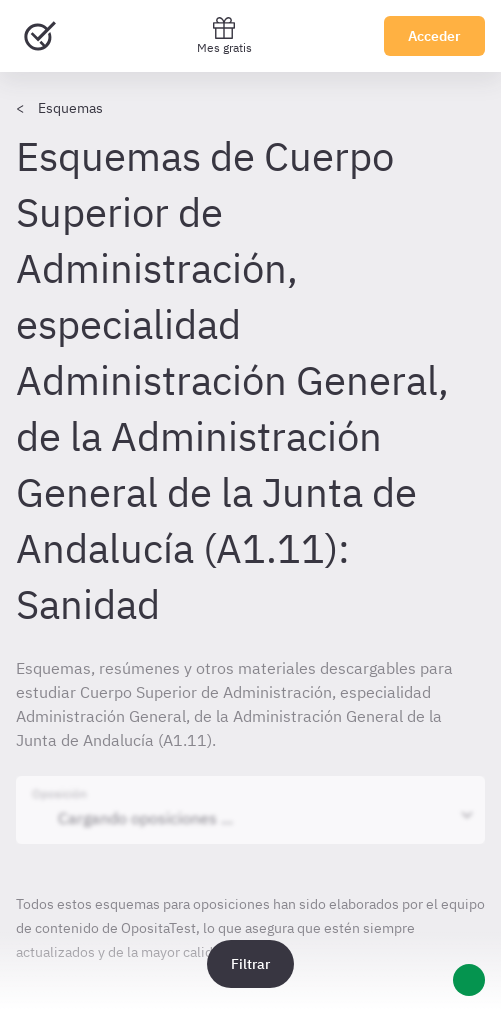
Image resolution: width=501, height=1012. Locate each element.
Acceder (434, 36)
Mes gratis (224, 35)
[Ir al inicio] (40, 36)
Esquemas (70, 108)
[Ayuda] (469, 980)
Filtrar (250, 964)
